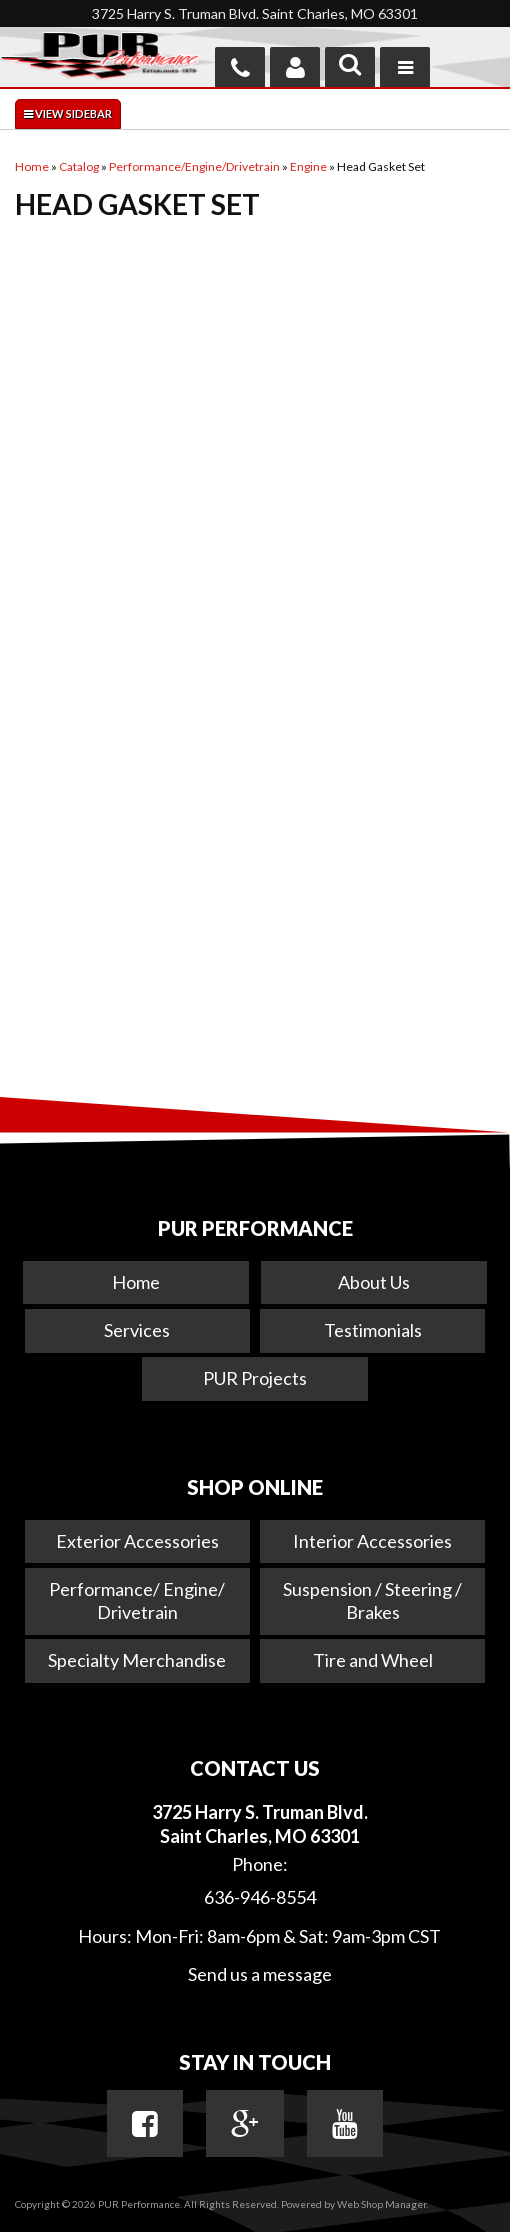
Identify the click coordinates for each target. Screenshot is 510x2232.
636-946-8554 (260, 1897)
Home (136, 1282)
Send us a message (260, 1974)
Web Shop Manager (381, 2204)
